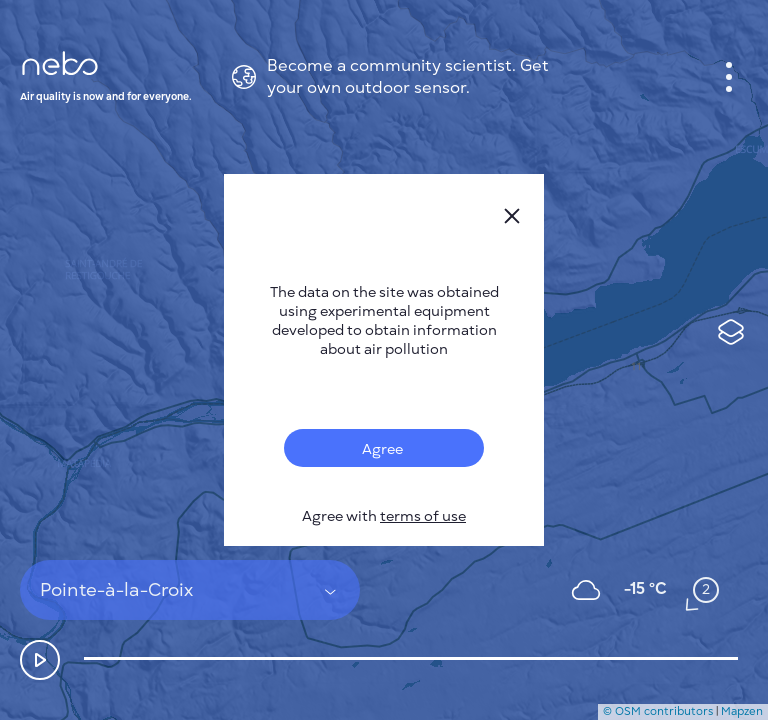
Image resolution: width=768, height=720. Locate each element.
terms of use (423, 516)
